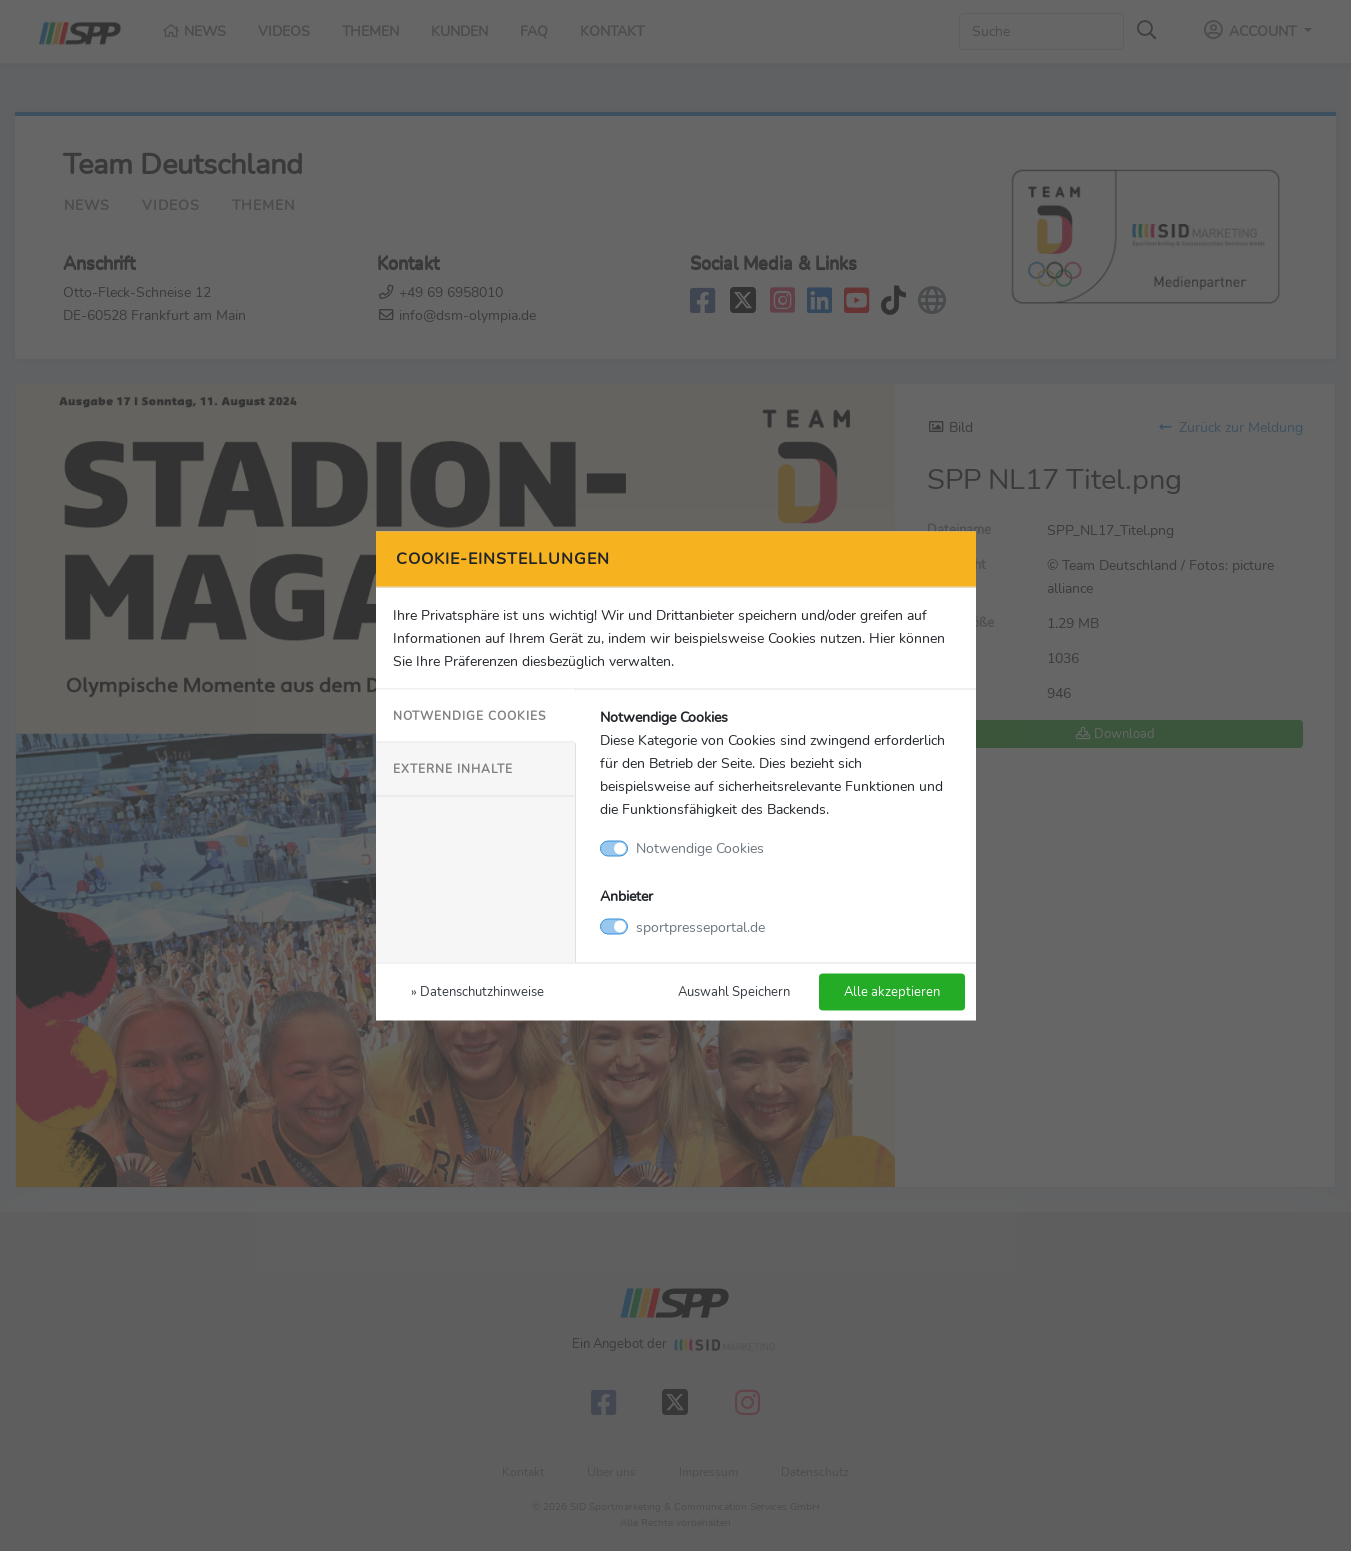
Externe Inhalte (453, 769)
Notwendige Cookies (469, 716)
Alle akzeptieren (892, 990)
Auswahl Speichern (734, 990)
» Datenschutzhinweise (477, 990)
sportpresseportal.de (700, 926)
